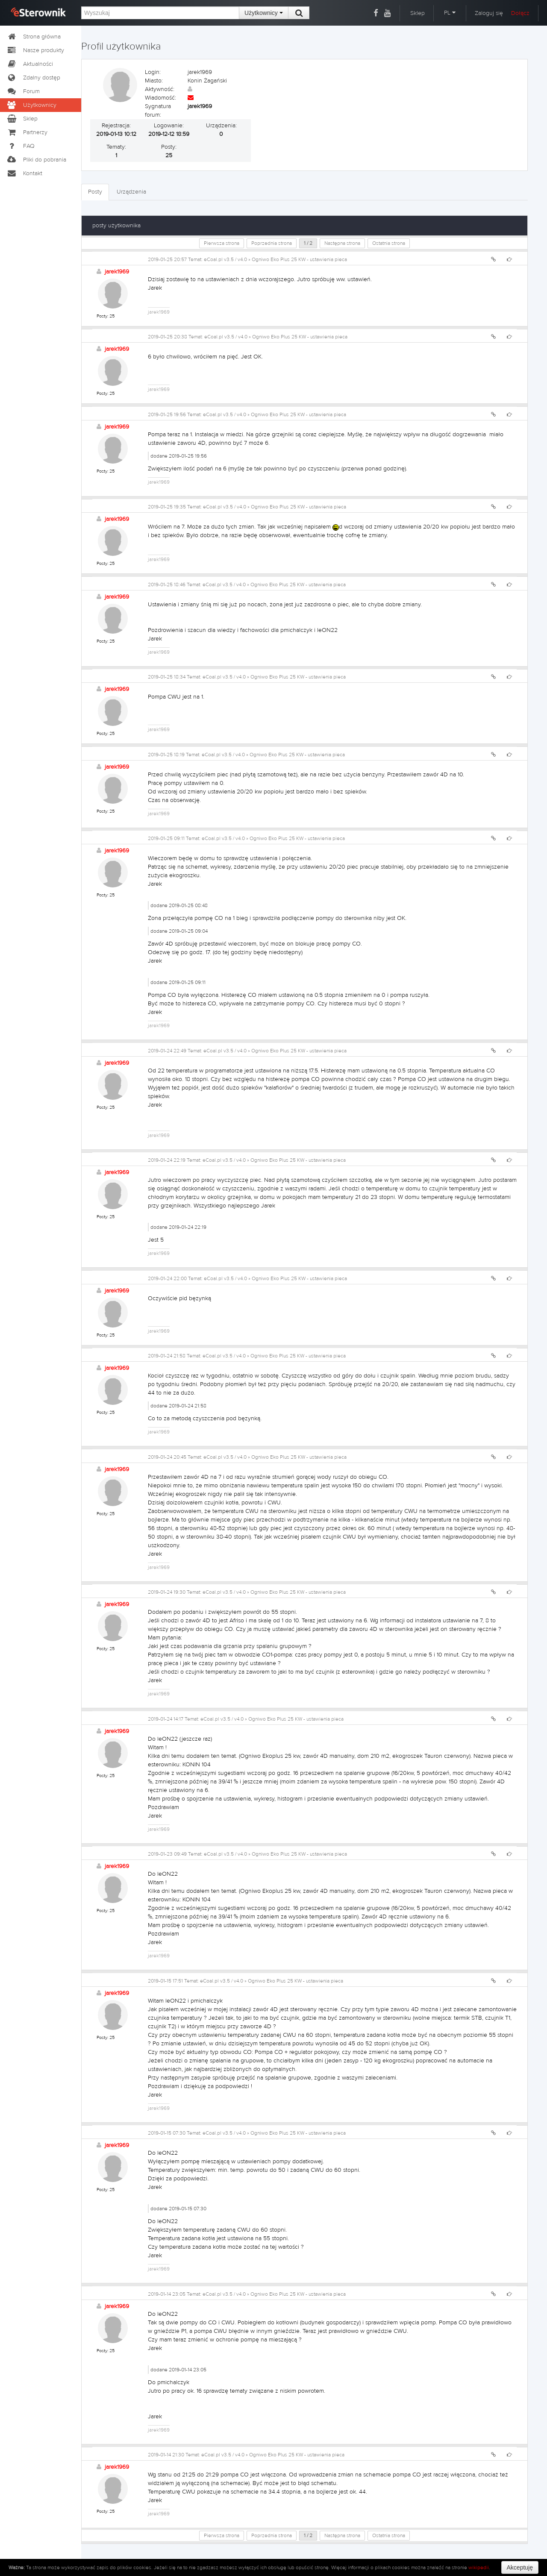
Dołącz (520, 13)
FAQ (20, 146)
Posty (95, 192)
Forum (23, 91)
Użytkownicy (263, 12)
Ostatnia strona (388, 243)
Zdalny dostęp (33, 78)
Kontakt (24, 173)
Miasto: (154, 81)
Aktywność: (159, 89)
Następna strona (342, 243)
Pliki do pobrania (36, 160)
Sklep (417, 13)
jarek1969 (117, 272)
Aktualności (29, 64)
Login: (153, 72)
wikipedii (478, 2567)
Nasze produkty (35, 50)
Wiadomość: (160, 98)
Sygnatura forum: (158, 111)
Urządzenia (131, 192)
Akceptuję (520, 2567)
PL (450, 13)
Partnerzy (26, 132)
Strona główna (33, 37)
